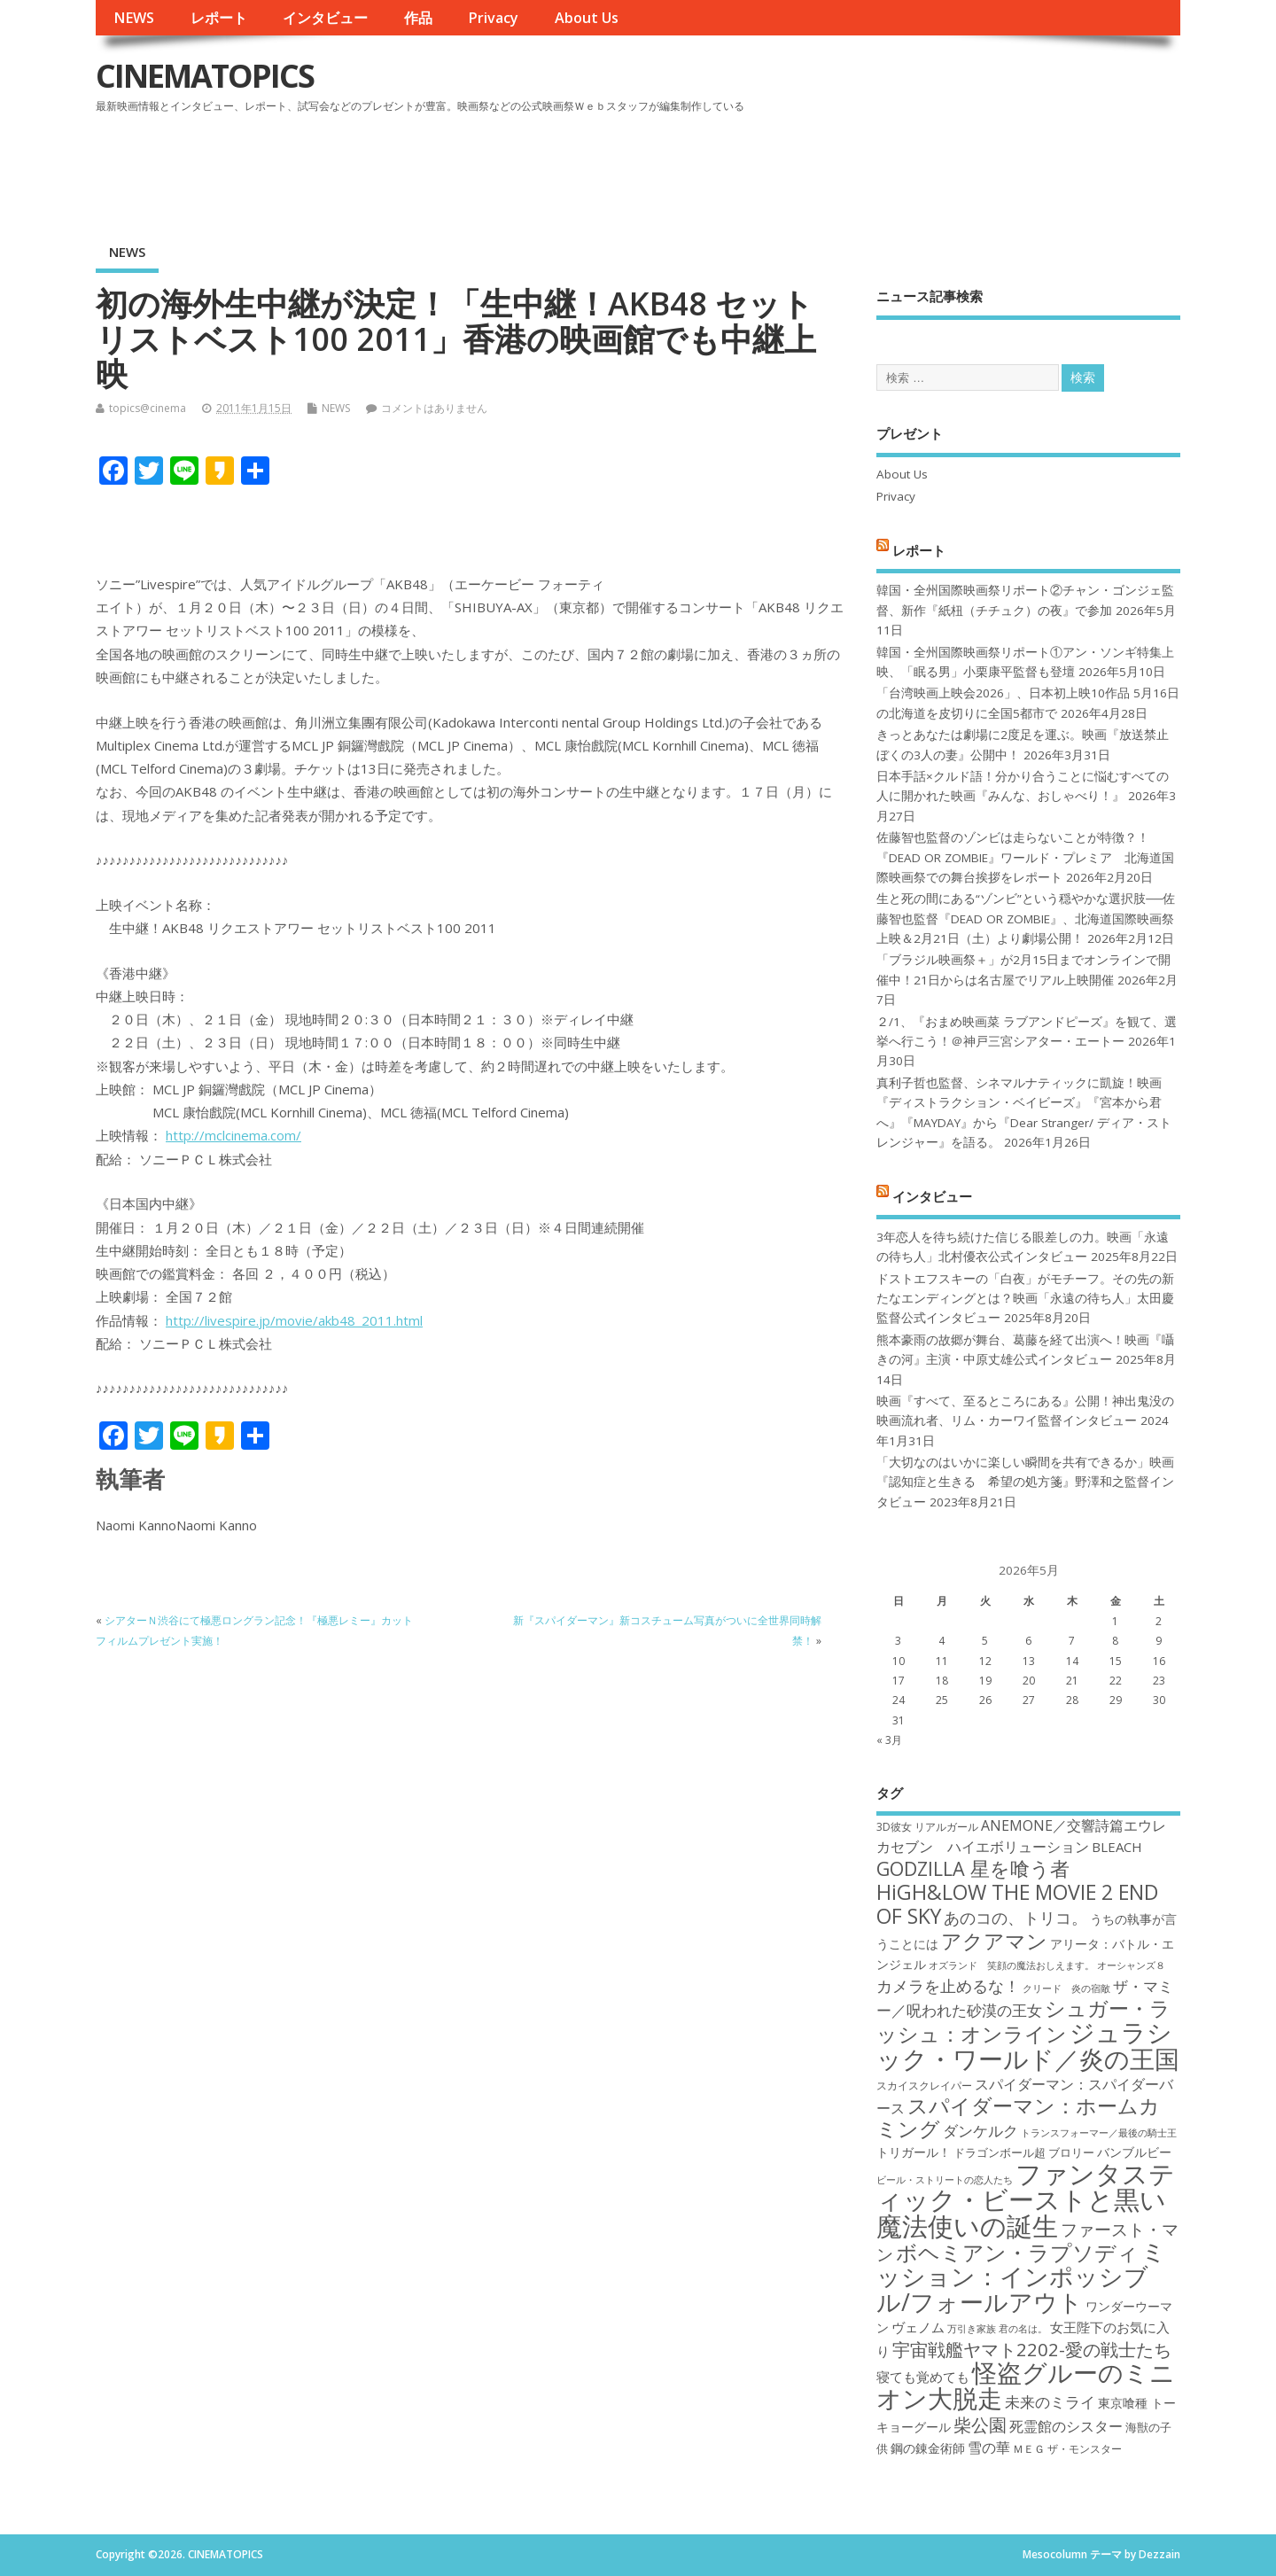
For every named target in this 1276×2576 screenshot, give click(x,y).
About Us (587, 17)
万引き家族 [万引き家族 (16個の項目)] (971, 2329)
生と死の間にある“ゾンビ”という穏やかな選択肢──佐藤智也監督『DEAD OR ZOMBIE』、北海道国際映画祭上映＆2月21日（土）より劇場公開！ (1025, 918)
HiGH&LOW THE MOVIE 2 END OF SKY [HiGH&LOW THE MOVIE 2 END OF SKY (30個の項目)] (1017, 1904)
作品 (418, 17)
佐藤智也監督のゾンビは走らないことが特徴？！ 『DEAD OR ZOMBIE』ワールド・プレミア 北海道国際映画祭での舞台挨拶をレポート (1025, 857)
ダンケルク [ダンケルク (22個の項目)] (980, 2131)
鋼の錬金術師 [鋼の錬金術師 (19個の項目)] (928, 2448)
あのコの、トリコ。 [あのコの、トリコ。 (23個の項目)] (1015, 1917)
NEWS (133, 17)
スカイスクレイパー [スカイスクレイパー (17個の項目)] (924, 2085)
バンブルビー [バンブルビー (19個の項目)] (1134, 2152)
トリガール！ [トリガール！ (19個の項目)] (913, 2152)
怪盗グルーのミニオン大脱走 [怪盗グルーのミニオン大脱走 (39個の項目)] (1025, 2385)
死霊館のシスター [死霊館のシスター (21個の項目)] (1066, 2426)
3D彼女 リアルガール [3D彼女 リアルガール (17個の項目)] (927, 1826)
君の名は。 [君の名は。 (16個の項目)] (1023, 2329)
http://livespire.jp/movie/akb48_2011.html (294, 1320)
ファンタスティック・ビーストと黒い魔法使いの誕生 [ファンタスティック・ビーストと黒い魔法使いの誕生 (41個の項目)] (1025, 2200)
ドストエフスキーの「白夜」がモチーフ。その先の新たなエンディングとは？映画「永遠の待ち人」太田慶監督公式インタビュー (1025, 1299)
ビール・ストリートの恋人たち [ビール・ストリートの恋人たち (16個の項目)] (944, 2180)
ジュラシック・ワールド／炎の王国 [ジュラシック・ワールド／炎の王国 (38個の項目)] (1027, 2044)
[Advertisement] (842, 167)
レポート (219, 17)
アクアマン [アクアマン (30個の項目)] (994, 1940)
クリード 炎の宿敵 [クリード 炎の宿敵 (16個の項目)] (1066, 1988)
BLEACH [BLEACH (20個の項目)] (1117, 1847)
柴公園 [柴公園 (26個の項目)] (980, 2424)
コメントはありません (434, 408)
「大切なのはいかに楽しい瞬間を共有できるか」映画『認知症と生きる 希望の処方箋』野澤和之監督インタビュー (1025, 1482)
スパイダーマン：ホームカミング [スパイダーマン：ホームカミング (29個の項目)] (1018, 2117)
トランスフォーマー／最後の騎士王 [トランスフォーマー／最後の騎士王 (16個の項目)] (1099, 2133)
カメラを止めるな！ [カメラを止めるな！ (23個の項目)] (948, 1985)
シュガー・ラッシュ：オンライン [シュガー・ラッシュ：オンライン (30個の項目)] (1023, 2021)
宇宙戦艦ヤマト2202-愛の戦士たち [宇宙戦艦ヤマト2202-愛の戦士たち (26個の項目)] (1031, 2349)
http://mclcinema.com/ (233, 1135)
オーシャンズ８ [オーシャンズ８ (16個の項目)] (1131, 1965)
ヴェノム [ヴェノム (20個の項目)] (918, 2327)
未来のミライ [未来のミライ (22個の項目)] (1050, 2402)
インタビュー (325, 17)
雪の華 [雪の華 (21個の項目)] (989, 2447)
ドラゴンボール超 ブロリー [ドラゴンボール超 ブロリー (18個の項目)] (1023, 2152)
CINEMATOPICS (205, 75)
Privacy (493, 17)
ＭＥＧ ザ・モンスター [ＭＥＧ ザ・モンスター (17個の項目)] (1067, 2448)
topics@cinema (147, 408)
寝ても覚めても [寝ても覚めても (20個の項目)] (922, 2376)
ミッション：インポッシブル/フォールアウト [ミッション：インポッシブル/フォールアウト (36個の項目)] (1021, 2276)
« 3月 (889, 1739)
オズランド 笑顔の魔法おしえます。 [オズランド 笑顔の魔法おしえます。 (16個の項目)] (1011, 1965)
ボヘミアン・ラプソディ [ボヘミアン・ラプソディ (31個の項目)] (1017, 2252)
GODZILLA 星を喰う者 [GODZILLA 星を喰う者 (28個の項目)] (973, 1868)
